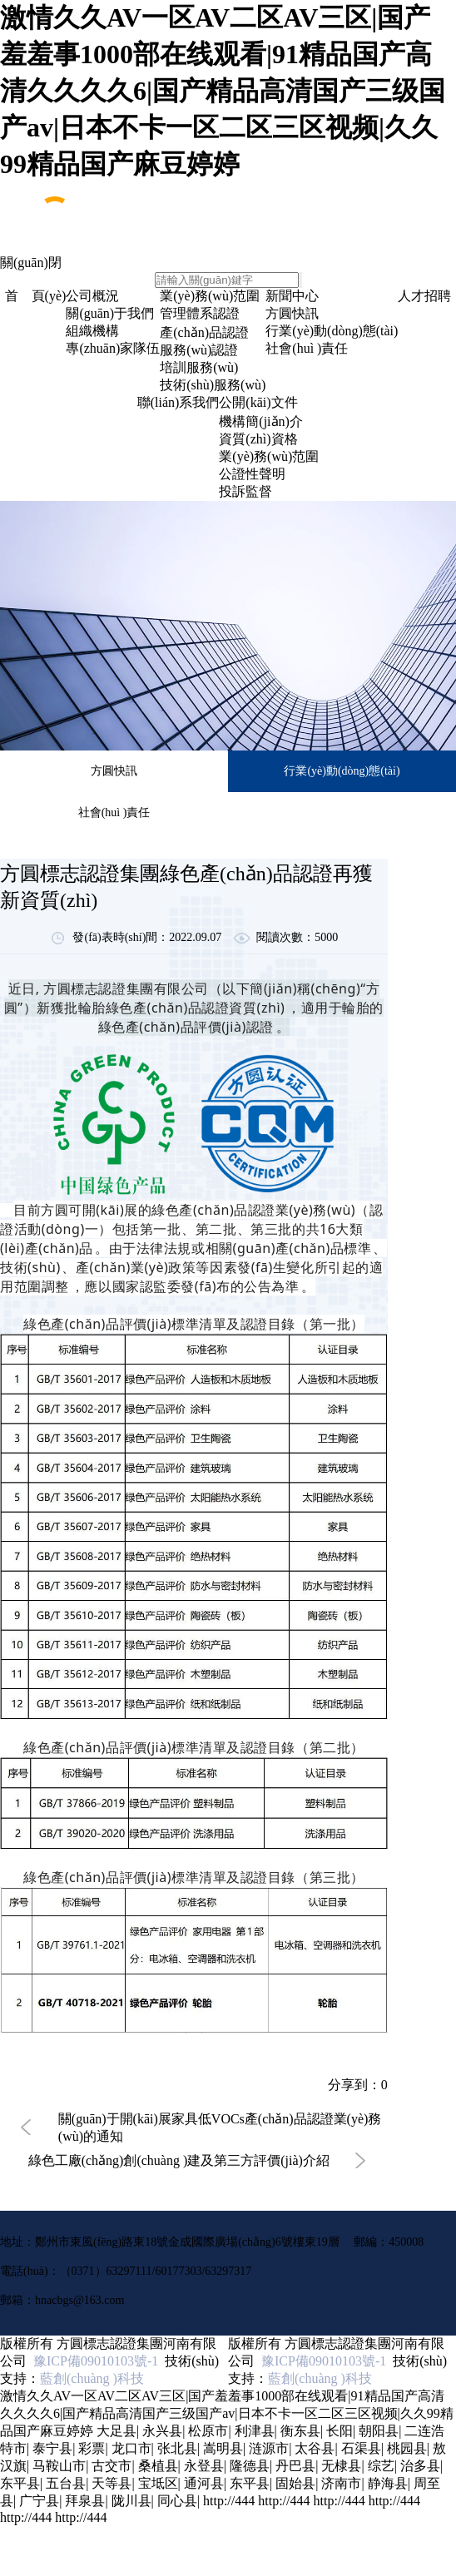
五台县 (66, 2483)
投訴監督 (245, 491)
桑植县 (158, 2466)
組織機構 (92, 331)
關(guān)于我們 (110, 313)
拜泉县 (85, 2501)
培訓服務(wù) (199, 367)
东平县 (20, 2483)
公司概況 (92, 296)
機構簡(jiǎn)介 (261, 421)
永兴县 (162, 2431)
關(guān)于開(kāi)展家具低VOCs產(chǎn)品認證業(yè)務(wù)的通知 (219, 2127)
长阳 (339, 2431)
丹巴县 (295, 2466)
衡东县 (300, 2431)
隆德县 (250, 2466)
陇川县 (131, 2501)
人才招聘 (424, 296)
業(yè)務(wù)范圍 (210, 296)
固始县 (295, 2483)
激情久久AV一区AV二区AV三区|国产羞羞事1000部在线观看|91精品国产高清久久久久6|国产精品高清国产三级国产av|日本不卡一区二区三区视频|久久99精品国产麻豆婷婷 (222, 90)
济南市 (341, 2483)
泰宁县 (52, 2448)
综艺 (381, 2466)
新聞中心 (292, 296)
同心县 (177, 2501)
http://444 (229, 2501)
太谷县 (315, 2448)
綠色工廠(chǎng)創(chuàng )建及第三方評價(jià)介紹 (179, 2160)
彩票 (91, 2448)
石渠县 (361, 2448)
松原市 (208, 2431)
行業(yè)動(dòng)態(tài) (331, 331)
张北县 (177, 2448)
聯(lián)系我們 (178, 402)
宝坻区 (158, 2483)
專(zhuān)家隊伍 (113, 348)
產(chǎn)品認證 (204, 332)
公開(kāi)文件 (258, 402)
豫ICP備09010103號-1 (92, 2361)
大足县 (116, 2431)
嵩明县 (223, 2448)
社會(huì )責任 (306, 348)
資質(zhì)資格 (258, 439)
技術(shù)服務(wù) (212, 385)
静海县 (388, 2483)
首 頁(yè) (36, 296)
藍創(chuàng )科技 (92, 2378)
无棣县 (341, 2466)
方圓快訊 (292, 313)
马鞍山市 (59, 2466)
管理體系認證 (200, 313)
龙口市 (131, 2448)
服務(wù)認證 (199, 350)
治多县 (420, 2466)
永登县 (204, 2466)
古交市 (111, 2466)
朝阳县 (379, 2431)
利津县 (255, 2431)
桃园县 (407, 2448)
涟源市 (269, 2448)
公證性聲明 (252, 474)
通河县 (204, 2483)
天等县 (111, 2483)
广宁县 (39, 2501)
